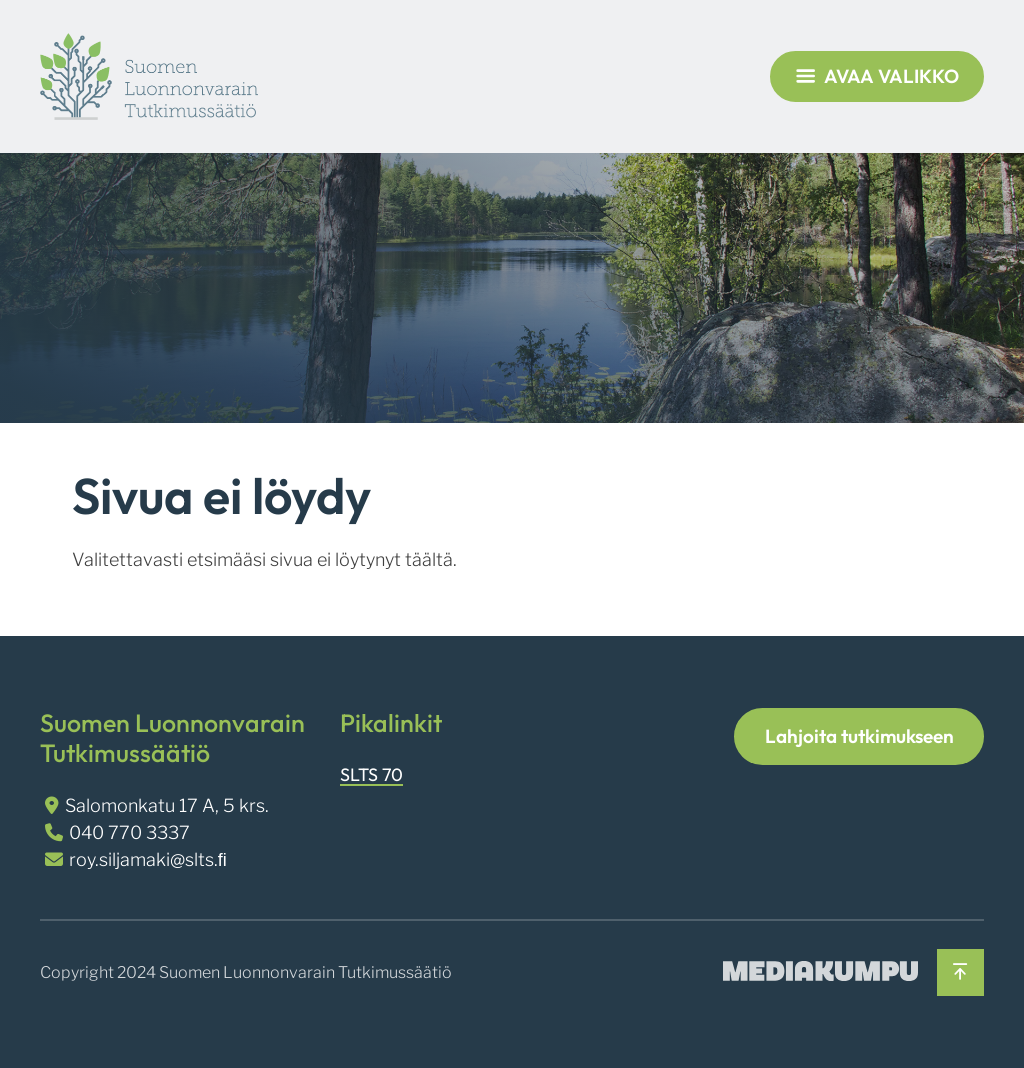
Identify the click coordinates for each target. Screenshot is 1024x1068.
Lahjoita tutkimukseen (859, 736)
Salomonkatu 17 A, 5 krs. (167, 805)
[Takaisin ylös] (960, 972)
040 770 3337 (129, 832)
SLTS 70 (371, 774)
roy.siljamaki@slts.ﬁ (148, 859)
